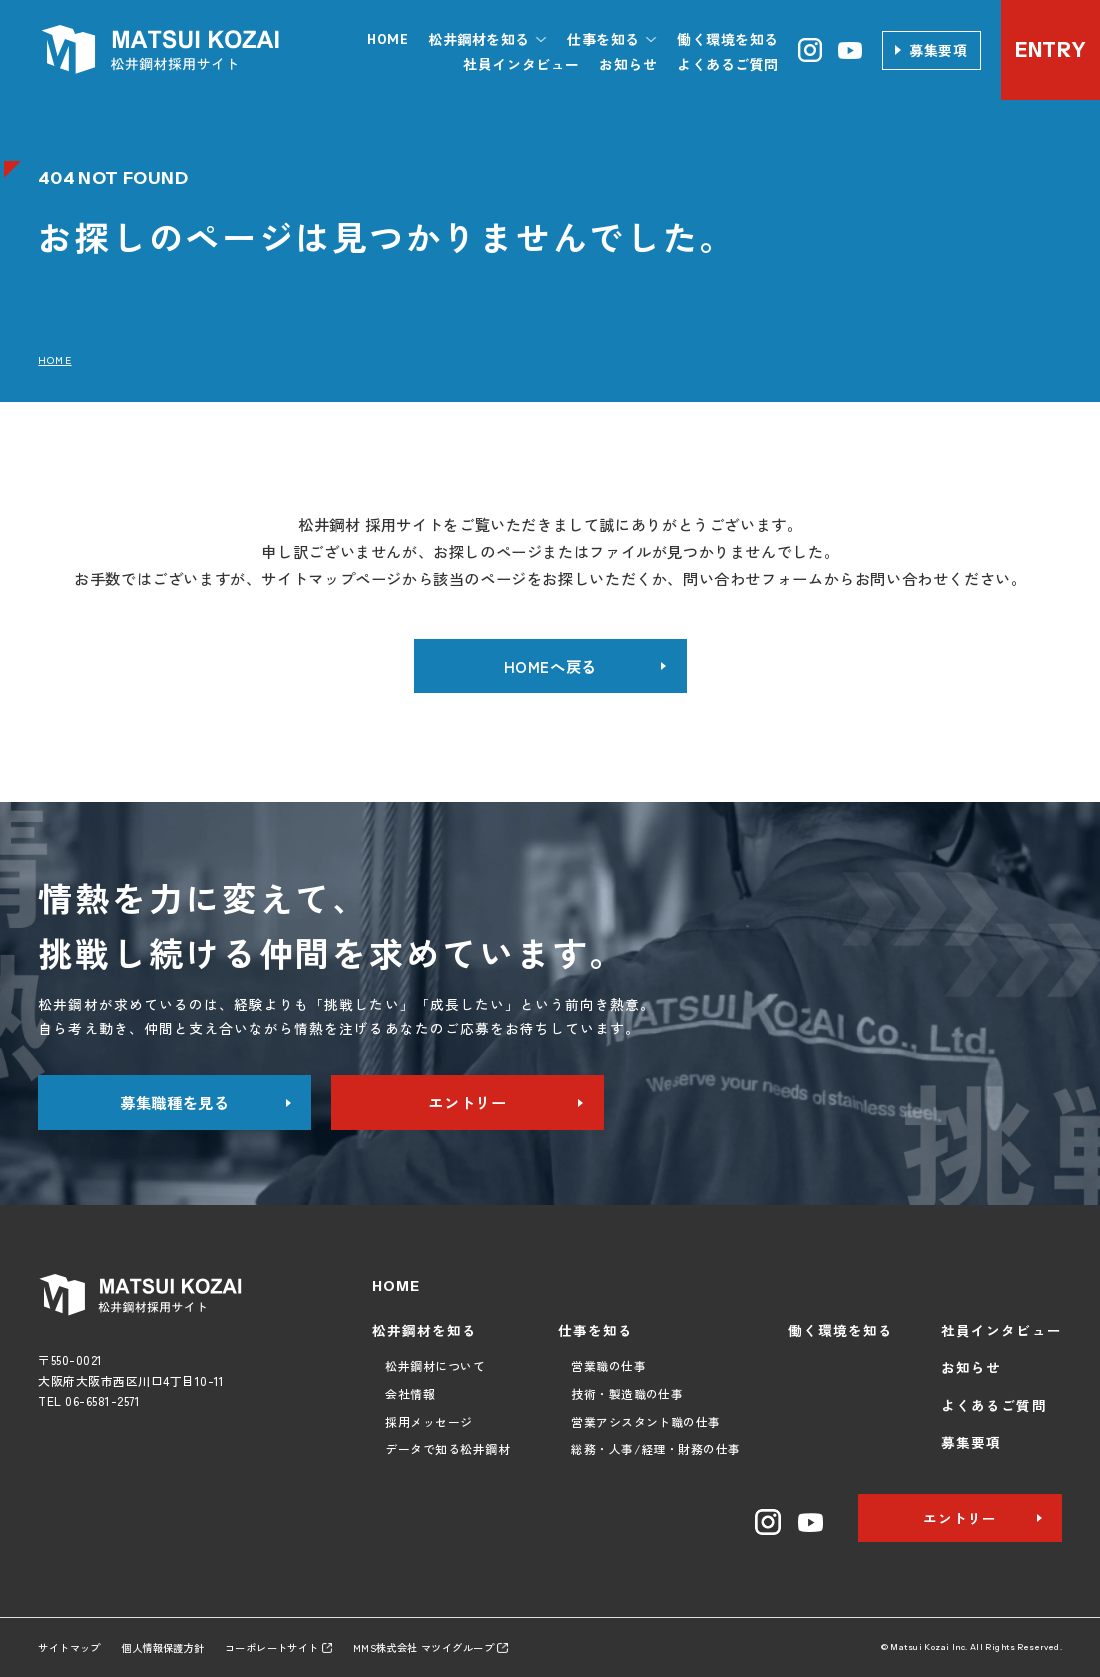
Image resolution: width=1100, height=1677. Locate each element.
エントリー (467, 1102)
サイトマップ (69, 1647)
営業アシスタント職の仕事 (646, 1421)
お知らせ (628, 64)
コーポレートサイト (278, 1647)
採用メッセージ (428, 1421)
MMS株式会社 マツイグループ (430, 1647)
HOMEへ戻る (550, 666)
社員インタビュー (521, 64)
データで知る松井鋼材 (447, 1448)
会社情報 (410, 1393)
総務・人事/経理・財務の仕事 (656, 1448)
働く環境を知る (728, 39)
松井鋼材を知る (424, 1330)
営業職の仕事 (608, 1365)
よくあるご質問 (728, 64)
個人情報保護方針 (162, 1647)
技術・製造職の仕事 (627, 1393)
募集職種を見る (174, 1102)
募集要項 (938, 50)
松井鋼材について (435, 1365)
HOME (387, 39)
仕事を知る (595, 1330)
